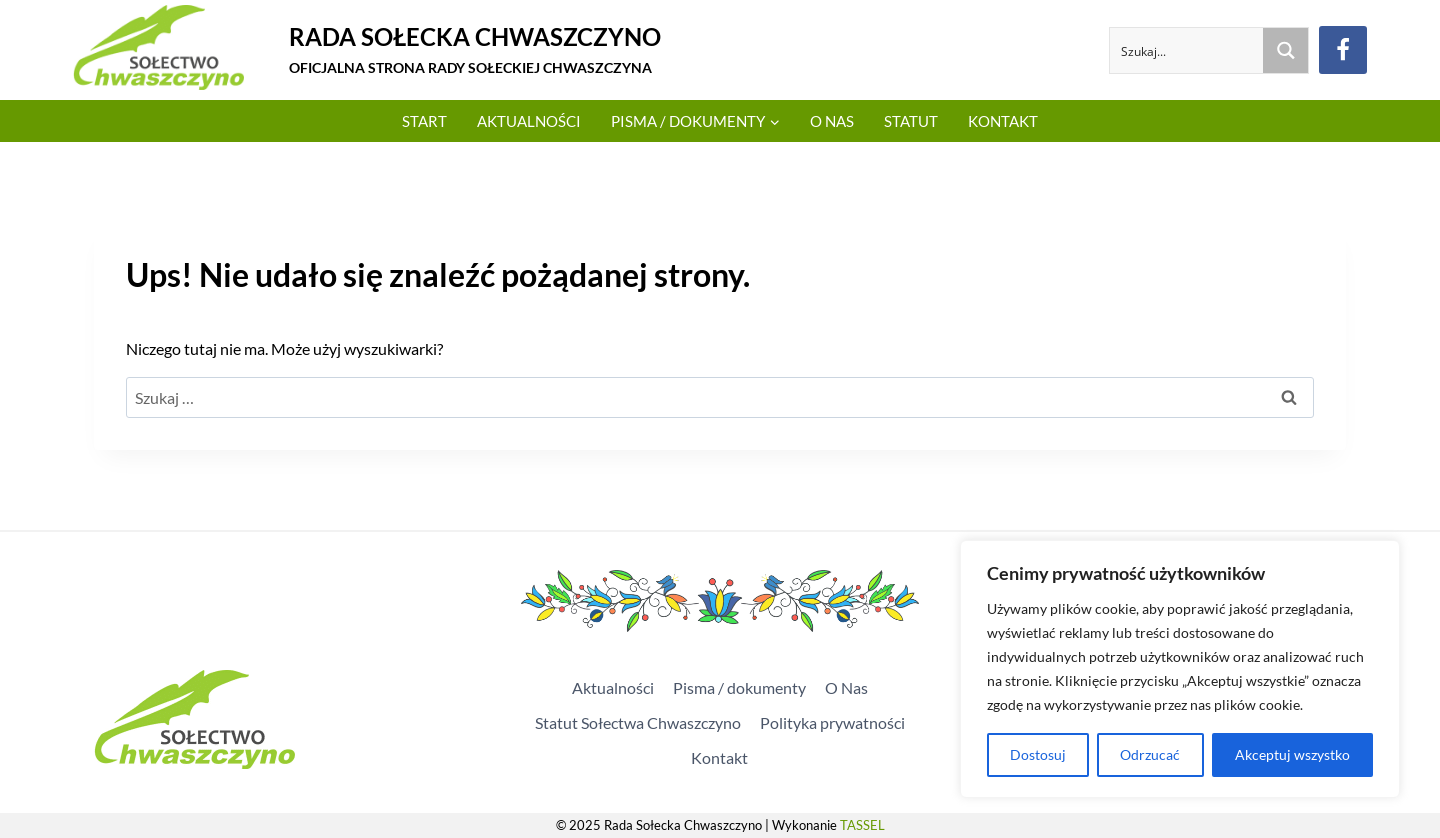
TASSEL (862, 825)
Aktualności (529, 121)
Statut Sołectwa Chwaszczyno (638, 722)
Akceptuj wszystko (1292, 754)
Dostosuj (1038, 754)
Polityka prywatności (832, 722)
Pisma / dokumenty (739, 687)
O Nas (832, 121)
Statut (911, 121)
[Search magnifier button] (1285, 50)
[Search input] (1187, 50)
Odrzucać (1150, 754)
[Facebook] (1343, 50)
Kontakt (1003, 121)
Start (424, 121)
